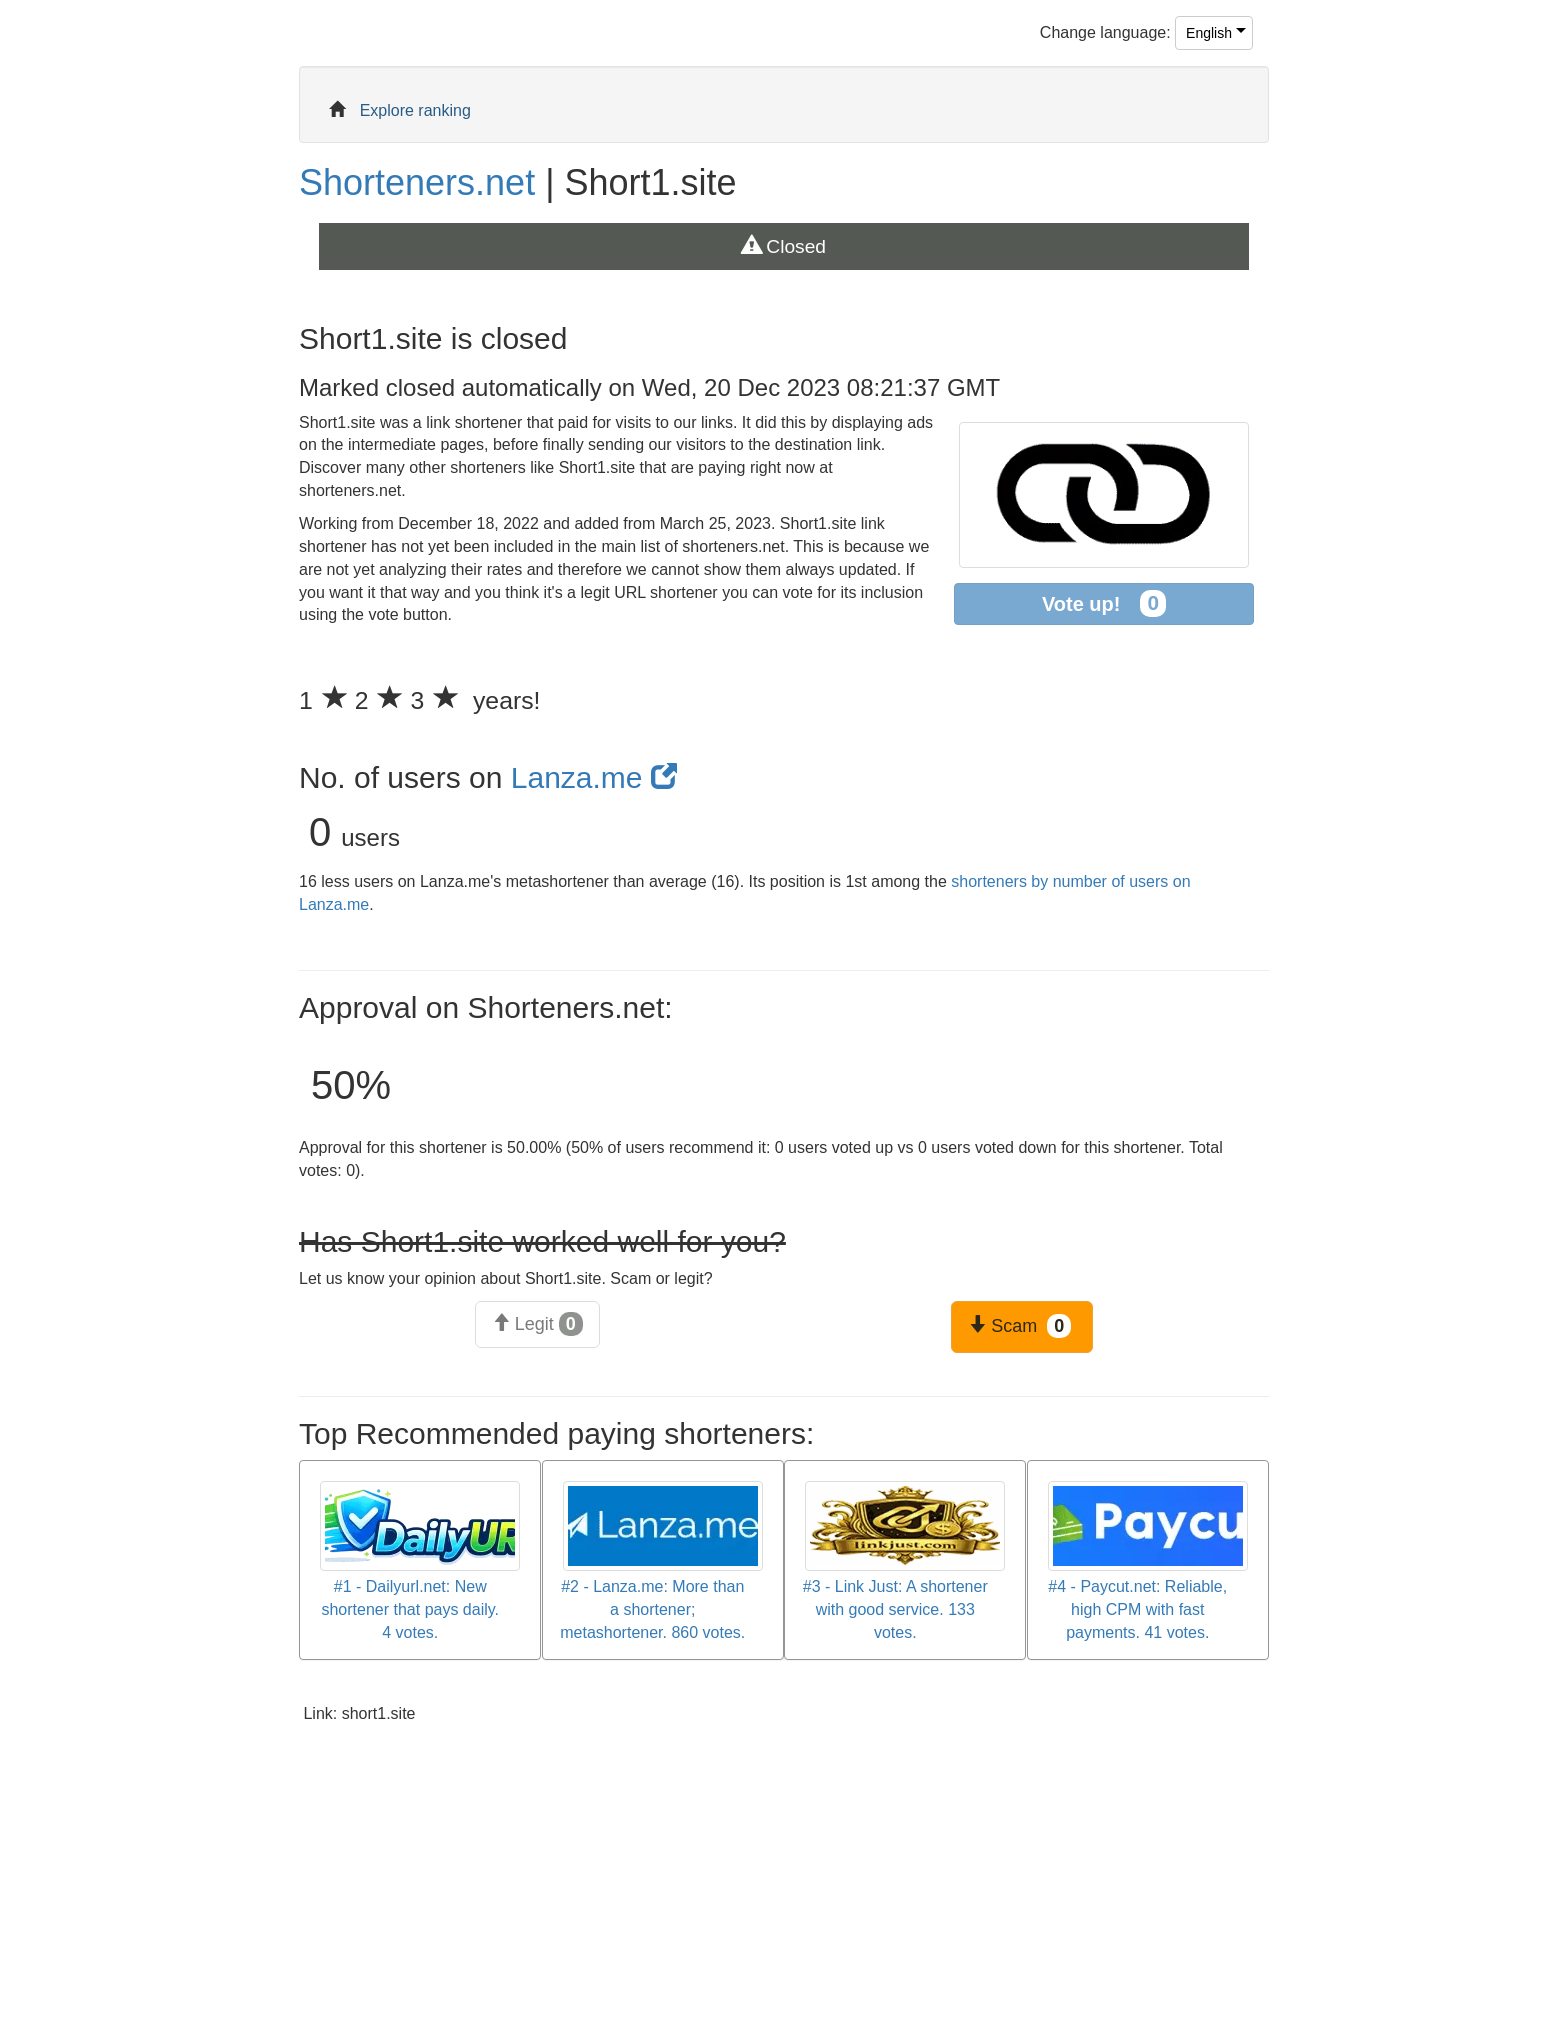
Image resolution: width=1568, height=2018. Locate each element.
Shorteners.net (417, 182)
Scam (1019, 1326)
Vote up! (1104, 603)
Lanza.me (594, 777)
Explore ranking (415, 110)
